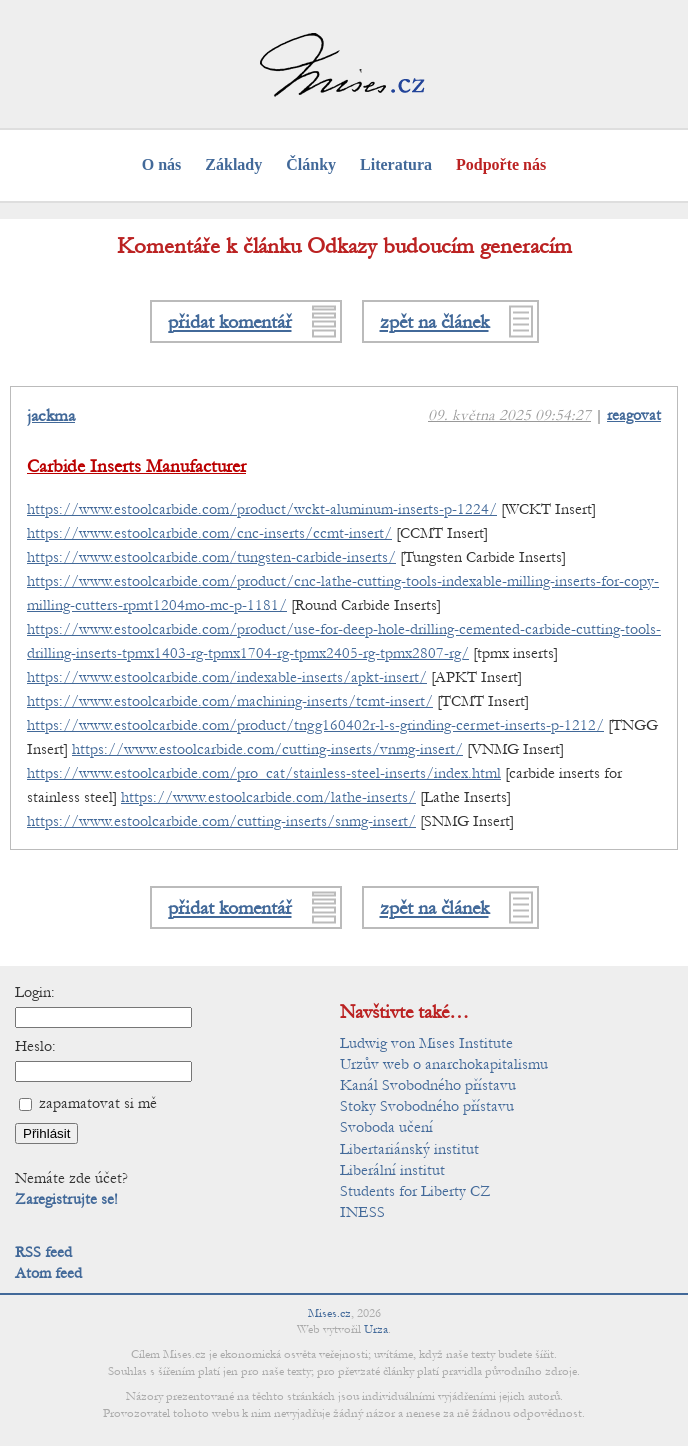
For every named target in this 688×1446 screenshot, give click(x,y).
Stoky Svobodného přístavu (427, 1106)
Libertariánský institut (409, 1149)
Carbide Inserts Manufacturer (136, 466)
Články (311, 164)
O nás (162, 164)
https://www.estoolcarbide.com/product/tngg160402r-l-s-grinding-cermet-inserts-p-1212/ (315, 725)
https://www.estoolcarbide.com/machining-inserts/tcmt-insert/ (230, 701)
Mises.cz (329, 1313)
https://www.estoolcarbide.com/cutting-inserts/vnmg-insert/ (267, 749)
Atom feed (48, 1273)
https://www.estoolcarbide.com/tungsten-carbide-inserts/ (211, 557)
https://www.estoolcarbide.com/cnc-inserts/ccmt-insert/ (209, 533)
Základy (233, 164)
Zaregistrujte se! (66, 1199)
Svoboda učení (386, 1127)
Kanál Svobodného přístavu (428, 1085)
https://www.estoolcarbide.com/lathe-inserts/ (268, 797)
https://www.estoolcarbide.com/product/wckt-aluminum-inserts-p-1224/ (262, 509)
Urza (376, 1329)
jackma (51, 416)
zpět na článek (434, 321)
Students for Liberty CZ (415, 1191)
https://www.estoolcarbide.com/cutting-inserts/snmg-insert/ (221, 821)
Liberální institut (392, 1170)
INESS (362, 1212)
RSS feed (43, 1252)
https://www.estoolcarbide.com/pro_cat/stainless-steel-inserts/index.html (264, 773)
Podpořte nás (501, 164)
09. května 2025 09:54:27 (509, 415)
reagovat (634, 415)
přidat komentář (230, 321)
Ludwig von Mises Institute (426, 1043)
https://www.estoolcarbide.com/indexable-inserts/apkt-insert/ (227, 677)
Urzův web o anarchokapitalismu (444, 1064)
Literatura (396, 164)
